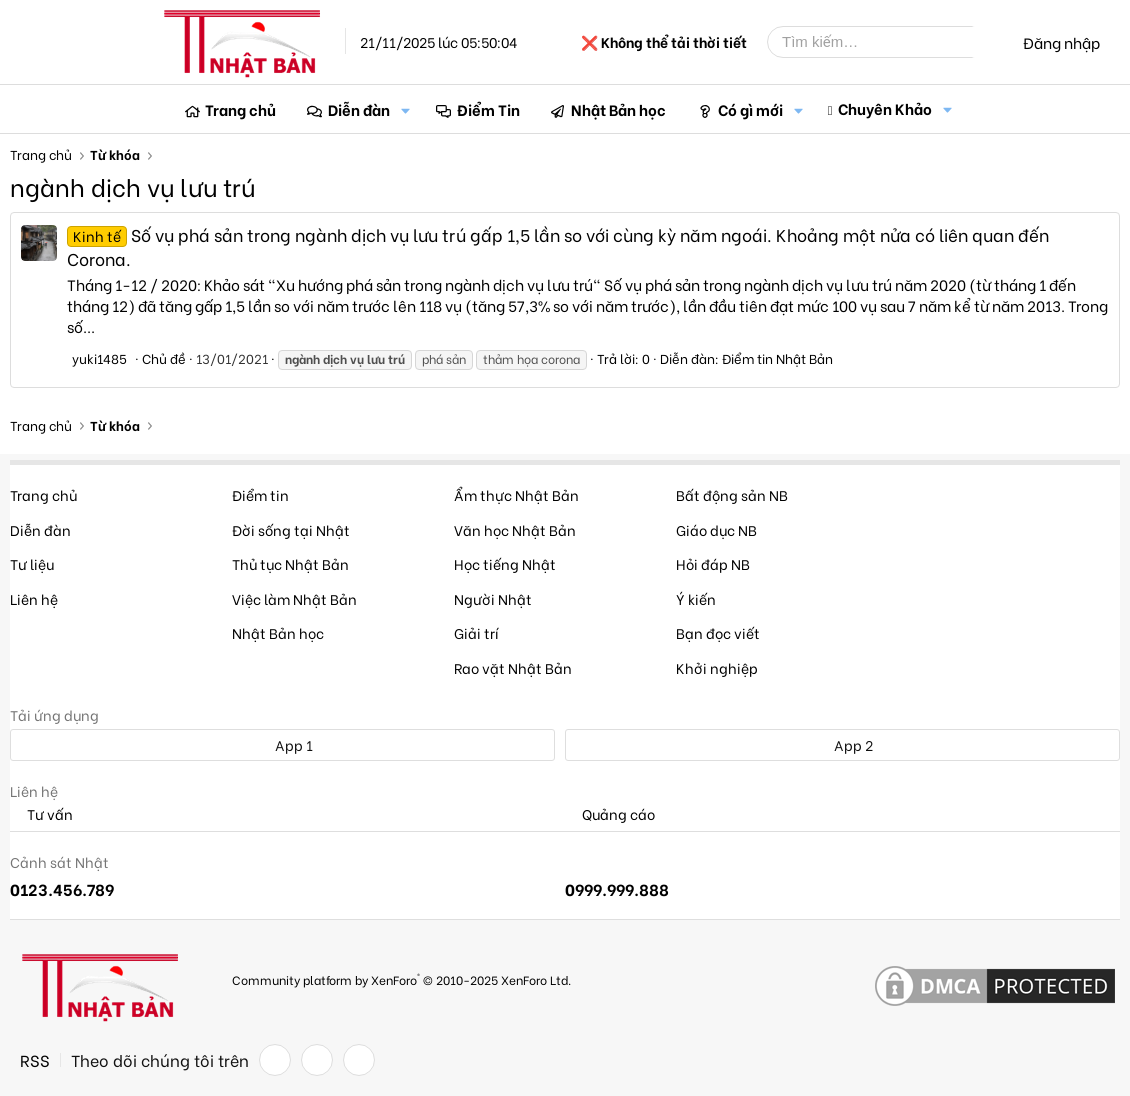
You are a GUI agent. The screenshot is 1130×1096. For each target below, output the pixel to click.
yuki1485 (99, 357)
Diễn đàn (359, 109)
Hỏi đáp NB (713, 563)
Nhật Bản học (618, 109)
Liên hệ (34, 598)
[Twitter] (317, 1060)
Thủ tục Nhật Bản (290, 563)
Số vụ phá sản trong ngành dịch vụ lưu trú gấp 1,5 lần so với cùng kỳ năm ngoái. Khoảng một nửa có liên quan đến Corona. (558, 246)
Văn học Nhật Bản (515, 529)
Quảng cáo (610, 814)
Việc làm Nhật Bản (294, 598)
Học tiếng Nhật (505, 563)
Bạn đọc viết (718, 632)
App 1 (283, 744)
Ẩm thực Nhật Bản (516, 494)
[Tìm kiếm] (885, 42)
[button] (406, 109)
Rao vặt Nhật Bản (513, 667)
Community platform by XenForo (401, 978)
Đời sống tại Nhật (291, 529)
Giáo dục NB (716, 529)
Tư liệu (32, 563)
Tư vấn (41, 814)
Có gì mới (750, 109)
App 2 (842, 744)
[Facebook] (275, 1060)
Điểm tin (260, 494)
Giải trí (476, 632)
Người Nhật (493, 598)
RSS (35, 1060)
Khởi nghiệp (717, 667)
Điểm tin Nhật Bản (777, 357)
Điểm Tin (488, 109)
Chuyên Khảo (885, 108)
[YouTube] (359, 1060)
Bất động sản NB (732, 494)
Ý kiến (696, 598)
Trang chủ (240, 109)
